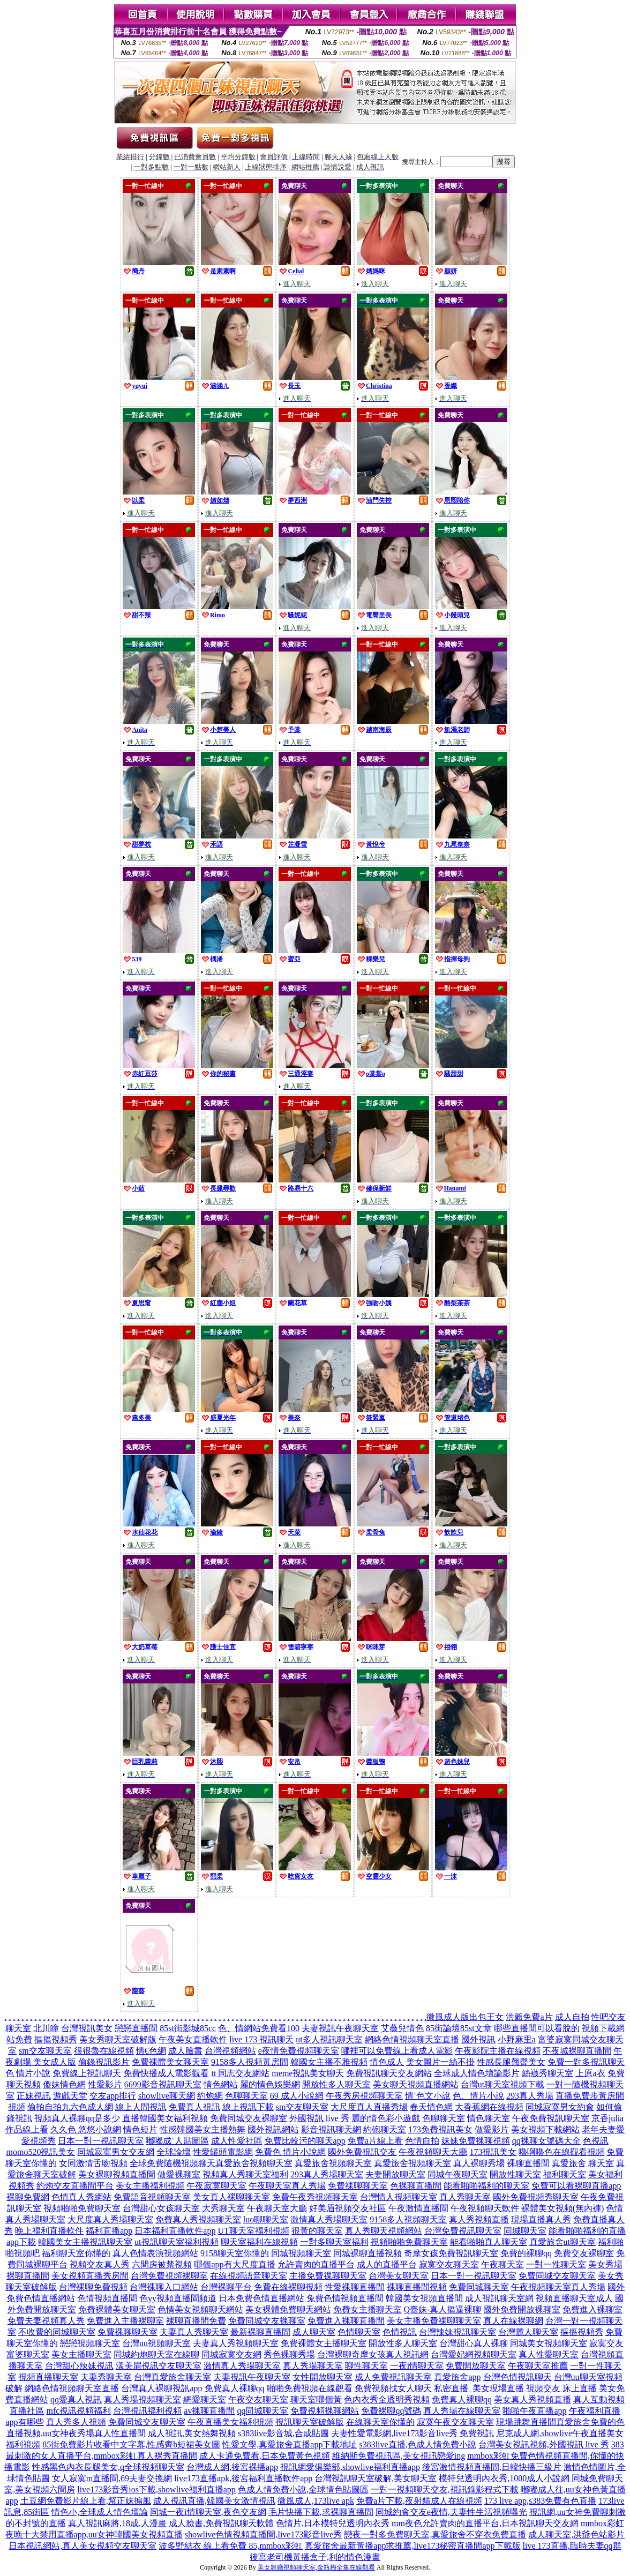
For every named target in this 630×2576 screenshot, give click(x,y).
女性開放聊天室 (322, 2377)
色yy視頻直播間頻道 (177, 2298)
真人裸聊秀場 (479, 2163)
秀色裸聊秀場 (289, 2354)
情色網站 (221, 2084)
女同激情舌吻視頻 (93, 2163)
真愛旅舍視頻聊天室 (253, 2163)
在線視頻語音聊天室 (248, 2275)
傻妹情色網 (64, 2084)
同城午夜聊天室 (458, 2174)
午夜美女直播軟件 (193, 2039)
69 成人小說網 (297, 2095)
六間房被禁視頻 (162, 2264)
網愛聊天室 (204, 2399)
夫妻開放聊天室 (395, 2174)
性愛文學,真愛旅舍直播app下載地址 (289, 2444)
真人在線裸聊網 (513, 2320)
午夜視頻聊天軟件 (485, 2208)
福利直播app (109, 2230)
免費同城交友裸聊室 (248, 2118)
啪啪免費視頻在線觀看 (309, 2388)
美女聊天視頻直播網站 (416, 2084)
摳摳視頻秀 (55, 2039)
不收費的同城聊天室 (56, 2332)
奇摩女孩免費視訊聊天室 (451, 2253)
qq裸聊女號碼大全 (546, 2140)
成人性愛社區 (236, 2140)
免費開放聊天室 (476, 2365)
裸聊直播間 (528, 2163)
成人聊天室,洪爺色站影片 (576, 2534)
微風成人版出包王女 (465, 2016)
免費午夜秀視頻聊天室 (315, 2196)
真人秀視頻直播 (479, 2219)
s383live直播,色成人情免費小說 (417, 2444)
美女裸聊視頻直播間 (116, 2174)
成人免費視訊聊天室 (393, 2377)
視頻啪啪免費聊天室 (82, 2208)
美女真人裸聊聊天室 (231, 2196)
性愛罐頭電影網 (223, 2151)
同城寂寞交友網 (231, 2354)
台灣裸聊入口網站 (164, 2287)
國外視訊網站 (273, 2129)
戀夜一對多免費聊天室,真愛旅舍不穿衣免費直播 (435, 2534)
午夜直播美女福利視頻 (230, 2422)
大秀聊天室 (223, 2208)
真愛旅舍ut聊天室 (562, 2241)
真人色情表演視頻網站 (155, 2253)
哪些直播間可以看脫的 (537, 2028)
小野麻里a (517, 2039)
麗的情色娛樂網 (270, 2084)
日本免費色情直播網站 (261, 2298)
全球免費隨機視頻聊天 (172, 2163)
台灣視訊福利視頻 (147, 2410)
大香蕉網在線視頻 (489, 2106)
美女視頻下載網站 (545, 2129)
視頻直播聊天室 (48, 2377)
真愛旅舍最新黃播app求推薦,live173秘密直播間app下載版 (412, 2545)
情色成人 (387, 2061)
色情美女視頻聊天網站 (200, 2309)
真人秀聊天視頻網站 (383, 2230)
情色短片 (140, 2129)
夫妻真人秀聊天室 (194, 2332)
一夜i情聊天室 (417, 2365)
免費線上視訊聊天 (86, 2073)
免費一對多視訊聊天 (586, 2061)
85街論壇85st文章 (459, 2028)
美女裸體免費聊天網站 (288, 2309)
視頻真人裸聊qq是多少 (77, 2118)
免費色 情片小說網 (290, 2151)
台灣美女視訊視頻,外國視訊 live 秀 (543, 2444)
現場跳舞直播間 (526, 2422)
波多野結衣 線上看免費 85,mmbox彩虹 (231, 2545)
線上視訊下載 (248, 2106)
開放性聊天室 (515, 2174)
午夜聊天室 (502, 2264)
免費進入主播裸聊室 (125, 2320)
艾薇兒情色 (402, 2028)
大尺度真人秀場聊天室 (110, 2219)
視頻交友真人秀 (100, 2264)
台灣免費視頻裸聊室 (169, 2275)
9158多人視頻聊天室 (408, 2219)
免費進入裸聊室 (592, 2309)
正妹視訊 (34, 2095)
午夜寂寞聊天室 (216, 2185)
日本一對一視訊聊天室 (101, 2140)
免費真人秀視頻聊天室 (198, 2219)
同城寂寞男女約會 (560, 2106)
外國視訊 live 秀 (319, 2118)
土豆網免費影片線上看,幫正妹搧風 (85, 2500)
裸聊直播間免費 (196, 2320)
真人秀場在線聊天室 (461, 2410)
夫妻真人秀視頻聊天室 (236, 2343)
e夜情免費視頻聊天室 (298, 2050)
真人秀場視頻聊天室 (142, 2399)
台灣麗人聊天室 (528, 2332)
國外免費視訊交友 (362, 2151)
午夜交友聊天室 (258, 2399)
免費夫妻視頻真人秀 (46, 2320)
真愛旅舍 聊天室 (583, 2163)
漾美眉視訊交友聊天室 (158, 2365)
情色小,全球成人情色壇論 (99, 2512)
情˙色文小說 (428, 2095)
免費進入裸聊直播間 (346, 2320)
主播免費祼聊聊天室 (327, 2275)
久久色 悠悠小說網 (85, 2129)
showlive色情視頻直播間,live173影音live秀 (263, 2534)
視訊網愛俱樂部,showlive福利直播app (350, 2467)
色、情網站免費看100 (258, 2028)
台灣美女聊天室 (399, 2275)
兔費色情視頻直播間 (345, 2298)
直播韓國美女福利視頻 (165, 2118)
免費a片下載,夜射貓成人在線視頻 (419, 2500)
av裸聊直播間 (209, 2410)
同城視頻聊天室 (301, 2253)
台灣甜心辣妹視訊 (79, 2365)
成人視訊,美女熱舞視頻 (192, 2433)
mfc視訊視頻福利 (78, 2410)
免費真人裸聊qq (235, 2388)
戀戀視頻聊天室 (90, 2343)
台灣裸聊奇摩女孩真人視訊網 (373, 2354)
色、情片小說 (478, 2095)
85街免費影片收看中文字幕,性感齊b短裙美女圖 (131, 2444)
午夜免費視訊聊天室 (550, 2118)
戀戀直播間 (136, 2028)
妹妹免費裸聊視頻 (475, 2140)
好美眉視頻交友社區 (347, 2208)
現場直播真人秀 (541, 2219)
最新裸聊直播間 (260, 2332)
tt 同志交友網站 (240, 2073)
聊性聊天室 (366, 2365)
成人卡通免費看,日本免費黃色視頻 (264, 2455)
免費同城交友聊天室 (557, 2275)
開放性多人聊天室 (336, 2084)
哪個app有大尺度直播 (234, 2264)
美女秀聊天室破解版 (117, 2039)
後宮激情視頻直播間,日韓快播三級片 (491, 2467)
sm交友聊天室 (45, 2050)
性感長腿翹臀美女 (511, 2061)
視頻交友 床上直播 (561, 2388)
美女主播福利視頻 (150, 2185)
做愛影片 (492, 2129)
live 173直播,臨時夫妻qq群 (572, 2545)
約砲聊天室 (384, 2129)
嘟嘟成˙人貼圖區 (177, 2140)
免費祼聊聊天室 (358, 2185)
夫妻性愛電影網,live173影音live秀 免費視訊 (412, 2433)
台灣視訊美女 (86, 2028)
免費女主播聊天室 (367, 2309)
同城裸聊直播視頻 (367, 2253)
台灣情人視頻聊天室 (398, 2196)
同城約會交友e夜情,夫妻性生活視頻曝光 (451, 2512)
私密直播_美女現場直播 (479, 2388)
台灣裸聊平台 (226, 2287)
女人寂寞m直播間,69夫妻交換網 (112, 2478)
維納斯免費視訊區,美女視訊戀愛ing (398, 2455)
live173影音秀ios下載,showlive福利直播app (156, 2489)
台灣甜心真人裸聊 (473, 2343)
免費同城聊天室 (479, 2287)
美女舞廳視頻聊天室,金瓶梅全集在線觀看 (316, 2567)
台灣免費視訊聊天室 (462, 2230)
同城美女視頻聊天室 (548, 2343)
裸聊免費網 (27, 2196)
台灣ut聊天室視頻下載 (502, 2084)
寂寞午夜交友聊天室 (455, 2422)
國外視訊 (478, 2039)
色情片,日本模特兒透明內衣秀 (332, 2523)
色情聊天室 (359, 2332)
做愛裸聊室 (179, 2174)
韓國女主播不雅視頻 (329, 2061)
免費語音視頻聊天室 (152, 2196)
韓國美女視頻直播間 (424, 2298)
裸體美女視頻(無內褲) (562, 2208)
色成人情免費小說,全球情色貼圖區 (303, 2489)
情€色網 (151, 2050)
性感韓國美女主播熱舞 (202, 2129)
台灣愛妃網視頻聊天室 (473, 2354)
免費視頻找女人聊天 (393, 2388)
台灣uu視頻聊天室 (156, 2343)
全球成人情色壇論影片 (477, 2073)
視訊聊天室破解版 (309, 2422)
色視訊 (596, 2140)
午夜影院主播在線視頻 (498, 2050)
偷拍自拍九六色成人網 (70, 2106)
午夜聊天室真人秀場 (287, 2185)
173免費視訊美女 (440, 2129)
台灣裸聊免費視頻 (93, 2287)
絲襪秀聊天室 (547, 2073)
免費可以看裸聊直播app (576, 2185)
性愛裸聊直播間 (355, 2287)
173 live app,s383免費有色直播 (540, 2500)
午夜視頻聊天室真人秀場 (558, 2287)
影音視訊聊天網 (331, 2129)
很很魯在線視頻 (104, 2050)
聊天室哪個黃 (316, 2399)
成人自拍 (572, 2016)
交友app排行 (112, 2095)
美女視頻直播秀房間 (90, 2275)
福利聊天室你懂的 (76, 2253)
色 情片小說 (27, 2073)
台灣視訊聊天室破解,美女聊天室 (375, 2478)
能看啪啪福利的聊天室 (486, 2185)
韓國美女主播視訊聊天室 (85, 2241)
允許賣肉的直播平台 (316, 2264)
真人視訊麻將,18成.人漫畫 (117, 2523)
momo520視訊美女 (41, 2151)
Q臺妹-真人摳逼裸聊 (443, 2309)
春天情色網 (431, 2106)
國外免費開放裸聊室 (521, 2309)
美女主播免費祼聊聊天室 (434, 2320)
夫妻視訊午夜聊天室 (340, 2028)
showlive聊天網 (166, 2095)
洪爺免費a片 (529, 2016)
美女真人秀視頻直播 (532, 2399)
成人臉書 (185, 2050)
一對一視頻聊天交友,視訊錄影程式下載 (445, 2489)
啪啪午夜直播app (534, 2410)
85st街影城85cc (188, 2028)
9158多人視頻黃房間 (249, 2061)
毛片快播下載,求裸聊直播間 (320, 2512)
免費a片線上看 (375, 2140)
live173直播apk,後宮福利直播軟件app (243, 2478)
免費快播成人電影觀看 (166, 2073)
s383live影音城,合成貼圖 (283, 2433)
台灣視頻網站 (230, 2050)
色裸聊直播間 (415, 2185)
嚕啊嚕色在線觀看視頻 (561, 2151)
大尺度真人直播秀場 (369, 2106)
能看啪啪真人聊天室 (488, 2241)
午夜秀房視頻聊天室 (364, 2095)
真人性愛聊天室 (549, 2354)
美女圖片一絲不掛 (440, 2061)
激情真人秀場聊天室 (329, 2219)
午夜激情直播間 (418, 2208)
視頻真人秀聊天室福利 (245, 2174)
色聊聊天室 (246, 2095)
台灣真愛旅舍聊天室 (172, 2377)
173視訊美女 (492, 2151)
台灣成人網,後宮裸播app (232, 2467)
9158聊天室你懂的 (234, 2253)
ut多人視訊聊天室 (329, 2039)
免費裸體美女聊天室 (170, 2061)
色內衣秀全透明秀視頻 (387, 2399)
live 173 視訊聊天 (261, 2039)
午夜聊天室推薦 (538, 2365)
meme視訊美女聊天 (308, 2073)
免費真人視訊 (194, 2106)
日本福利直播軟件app (174, 2230)
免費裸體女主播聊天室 (323, 2343)
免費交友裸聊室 (584, 2253)
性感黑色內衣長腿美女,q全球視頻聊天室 (108, 2467)
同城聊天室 (525, 2230)
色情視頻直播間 (107, 2298)
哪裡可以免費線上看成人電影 (397, 2050)
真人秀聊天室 (465, 2196)
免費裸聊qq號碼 (391, 2410)
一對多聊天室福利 (334, 2241)
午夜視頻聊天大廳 (433, 2151)
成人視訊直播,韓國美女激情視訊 (214, 2500)
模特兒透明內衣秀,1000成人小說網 (504, 2478)
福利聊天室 (564, 2174)
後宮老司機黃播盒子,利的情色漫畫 (315, 2557)
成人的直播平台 (387, 2264)
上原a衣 (590, 2073)
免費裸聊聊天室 (128, 2332)
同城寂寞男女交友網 (115, 2151)
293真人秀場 (529, 2095)
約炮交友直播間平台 (75, 2185)
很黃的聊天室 (317, 2230)
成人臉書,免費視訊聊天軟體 (221, 2523)
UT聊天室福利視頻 (253, 2230)
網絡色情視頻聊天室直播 (412, 2039)
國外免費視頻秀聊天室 (536, 2196)
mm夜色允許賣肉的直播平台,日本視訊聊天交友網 (485, 2523)
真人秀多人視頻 (76, 2422)
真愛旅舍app (457, 2377)
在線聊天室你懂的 (380, 2422)
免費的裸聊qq (526, 2253)
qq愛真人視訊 (76, 2399)
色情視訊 (399, 2332)
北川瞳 (46, 2028)
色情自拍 (422, 2140)
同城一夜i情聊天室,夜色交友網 (208, 2512)
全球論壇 (173, 2151)
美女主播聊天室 (81, 2354)
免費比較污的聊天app (305, 2140)
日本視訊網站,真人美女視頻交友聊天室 (82, 2545)
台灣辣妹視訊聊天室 (457, 2332)
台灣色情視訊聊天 (517, 2377)
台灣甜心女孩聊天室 (161, 2208)
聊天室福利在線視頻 (259, 2241)
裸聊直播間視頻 (417, 2287)
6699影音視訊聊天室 (162, 2084)
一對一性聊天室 (556, 2264)
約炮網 (210, 2095)
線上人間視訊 (141, 2106)
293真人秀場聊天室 (326, 2174)
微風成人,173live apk (316, 2500)
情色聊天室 (488, 2118)
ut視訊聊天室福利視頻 (176, 2241)
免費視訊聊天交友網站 (389, 2073)
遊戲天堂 (70, 2095)
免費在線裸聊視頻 (288, 2287)
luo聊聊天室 (265, 2219)
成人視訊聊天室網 (499, 2298)
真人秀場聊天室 (313, 2365)
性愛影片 (105, 2084)
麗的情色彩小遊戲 (385, 2118)
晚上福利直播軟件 (49, 2230)
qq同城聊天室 (262, 2410)
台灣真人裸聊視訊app (161, 2388)
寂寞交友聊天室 (449, 2264)
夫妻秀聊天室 (106, 2377)
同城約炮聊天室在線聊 (156, 2354)
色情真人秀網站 (81, 2196)
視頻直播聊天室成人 (574, 2298)
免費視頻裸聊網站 (324, 2410)
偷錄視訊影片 (104, 2061)
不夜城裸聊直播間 (577, 2050)
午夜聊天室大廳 (277, 2208)
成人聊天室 (313, 2332)
